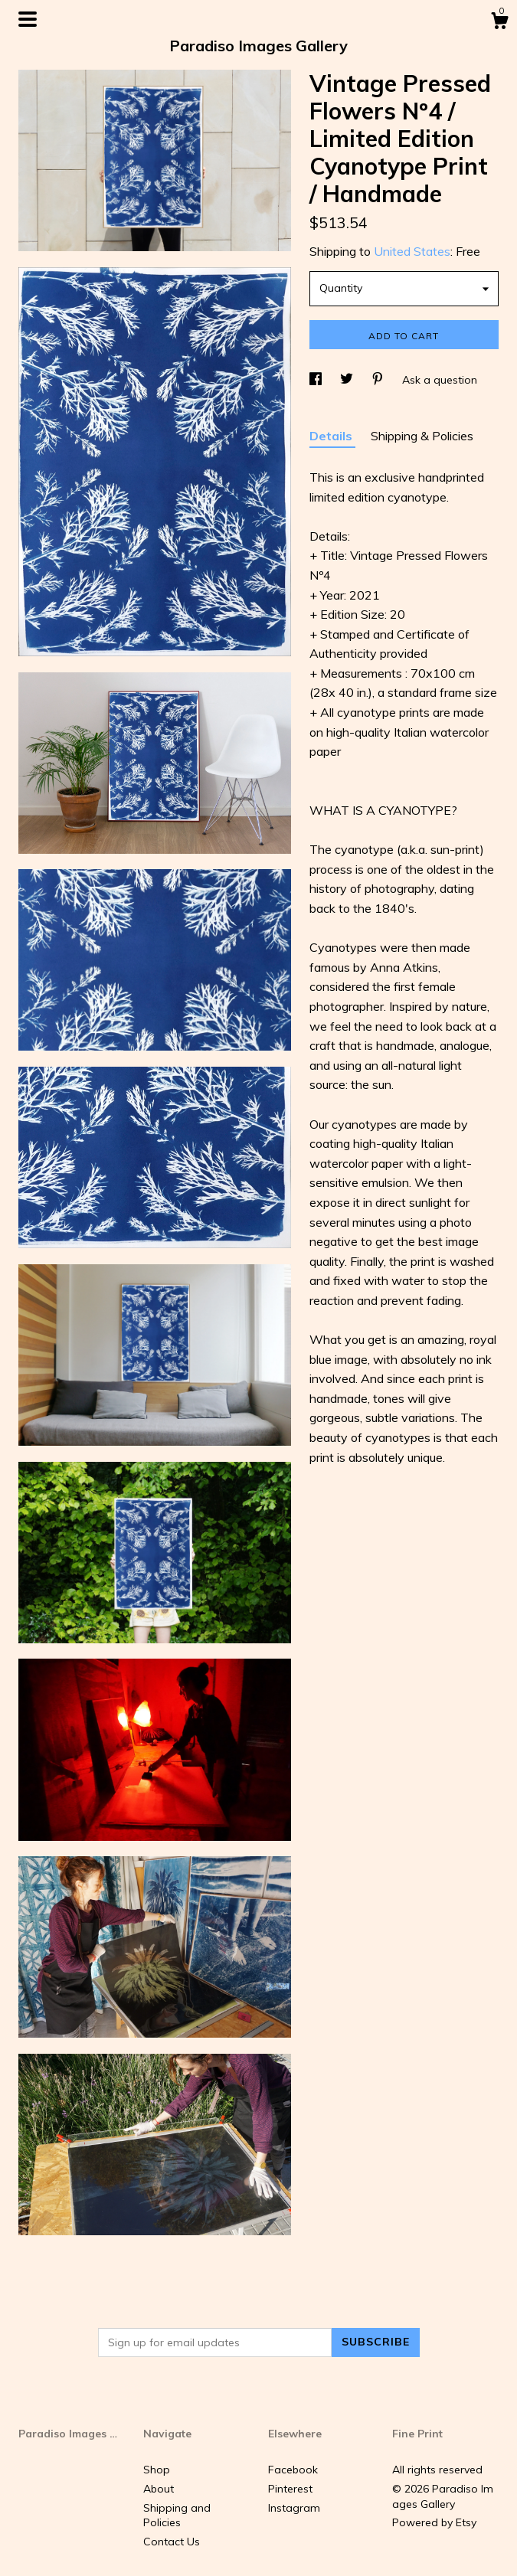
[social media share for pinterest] (379, 380)
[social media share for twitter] (348, 380)
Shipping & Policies (422, 435)
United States (412, 251)
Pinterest (290, 2489)
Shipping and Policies (177, 2515)
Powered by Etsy (434, 2522)
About (158, 2489)
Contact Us (171, 2541)
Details (332, 435)
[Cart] (499, 22)
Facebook (293, 2469)
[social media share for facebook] (317, 380)
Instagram (294, 2508)
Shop (156, 2469)
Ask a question (439, 380)
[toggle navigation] (27, 19)
